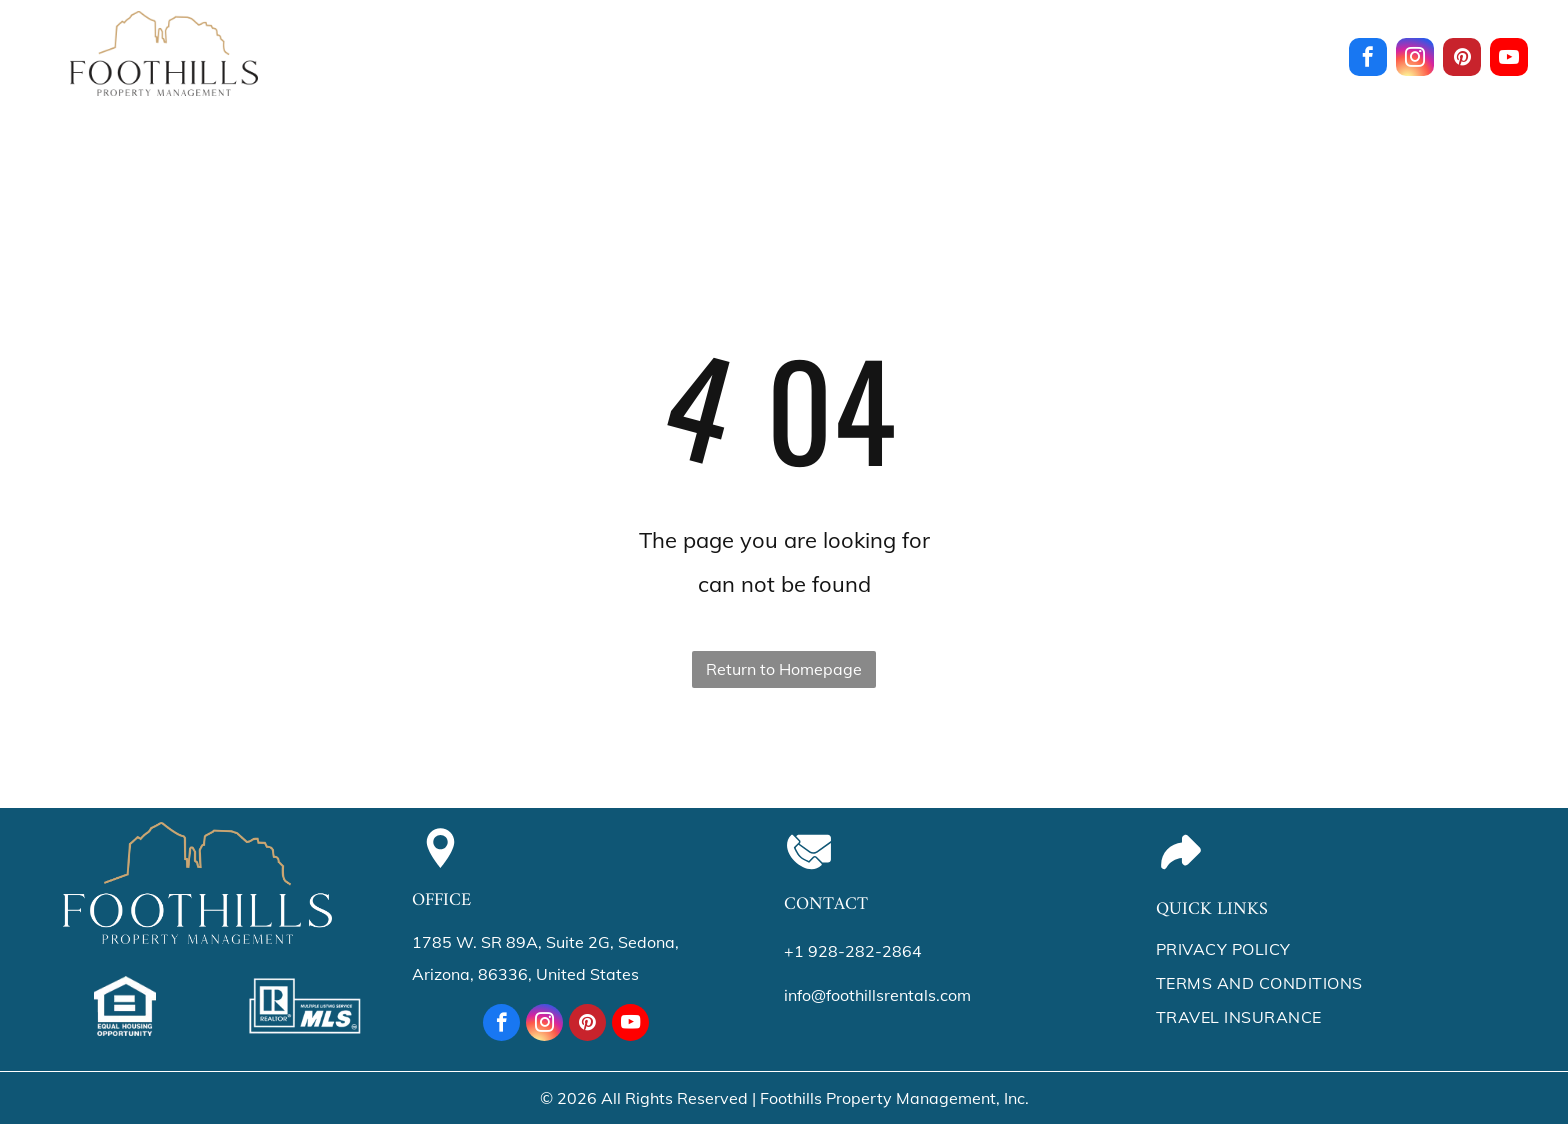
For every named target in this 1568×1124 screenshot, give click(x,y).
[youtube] (1509, 59)
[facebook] (1368, 59)
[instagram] (1415, 59)
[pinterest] (1462, 59)
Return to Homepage (784, 669)
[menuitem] (410, 48)
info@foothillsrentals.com (877, 995)
